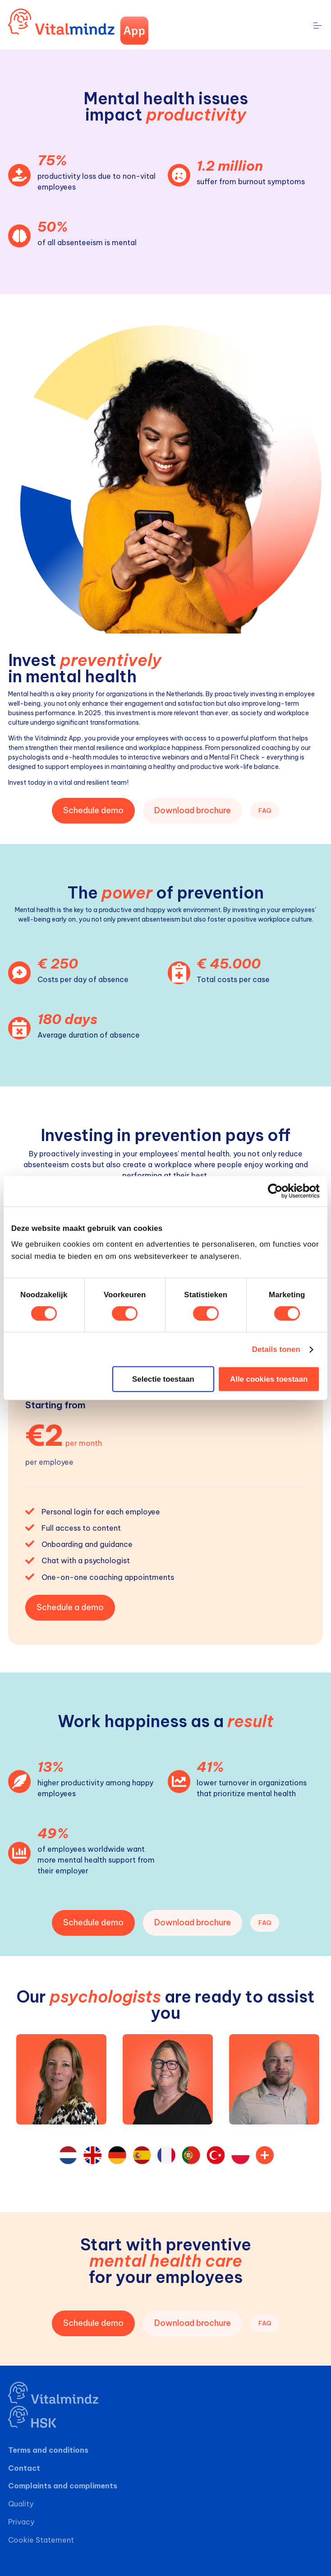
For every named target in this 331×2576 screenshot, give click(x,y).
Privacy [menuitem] (21, 2521)
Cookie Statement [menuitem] (41, 2539)
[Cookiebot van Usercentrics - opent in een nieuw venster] (280, 1191)
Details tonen (276, 1349)
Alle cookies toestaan (269, 1379)
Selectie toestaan (163, 1379)
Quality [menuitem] (20, 2503)
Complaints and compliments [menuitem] (62, 2485)
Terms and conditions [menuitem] (48, 2450)
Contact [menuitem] (24, 2468)
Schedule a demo (70, 1607)
